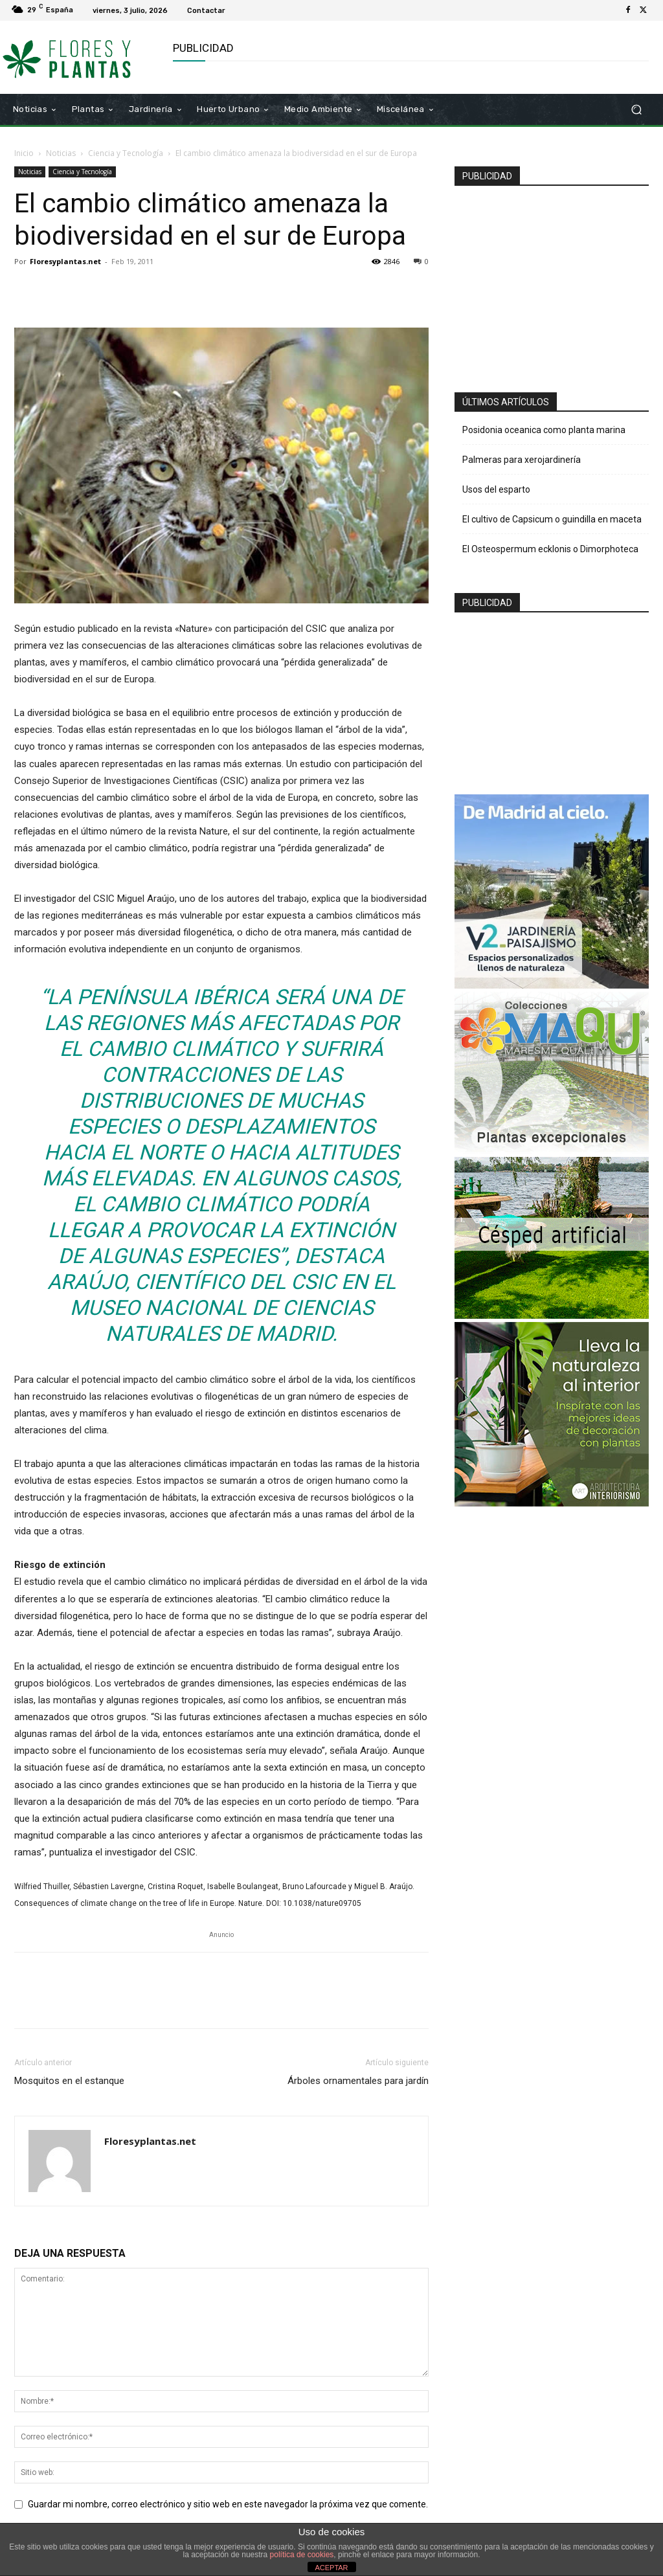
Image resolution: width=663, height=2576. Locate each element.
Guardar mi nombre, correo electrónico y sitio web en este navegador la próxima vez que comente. (228, 2504)
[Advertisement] (559, 283)
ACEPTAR (331, 2567)
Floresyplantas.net (65, 261)
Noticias (61, 153)
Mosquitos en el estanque (69, 2081)
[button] (636, 109)
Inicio (24, 153)
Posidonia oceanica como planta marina (543, 430)
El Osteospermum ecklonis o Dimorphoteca (550, 549)
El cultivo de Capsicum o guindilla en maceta (552, 519)
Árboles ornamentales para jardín (358, 2081)
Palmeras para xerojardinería (521, 459)
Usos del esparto (496, 489)
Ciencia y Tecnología (125, 153)
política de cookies (302, 2554)
